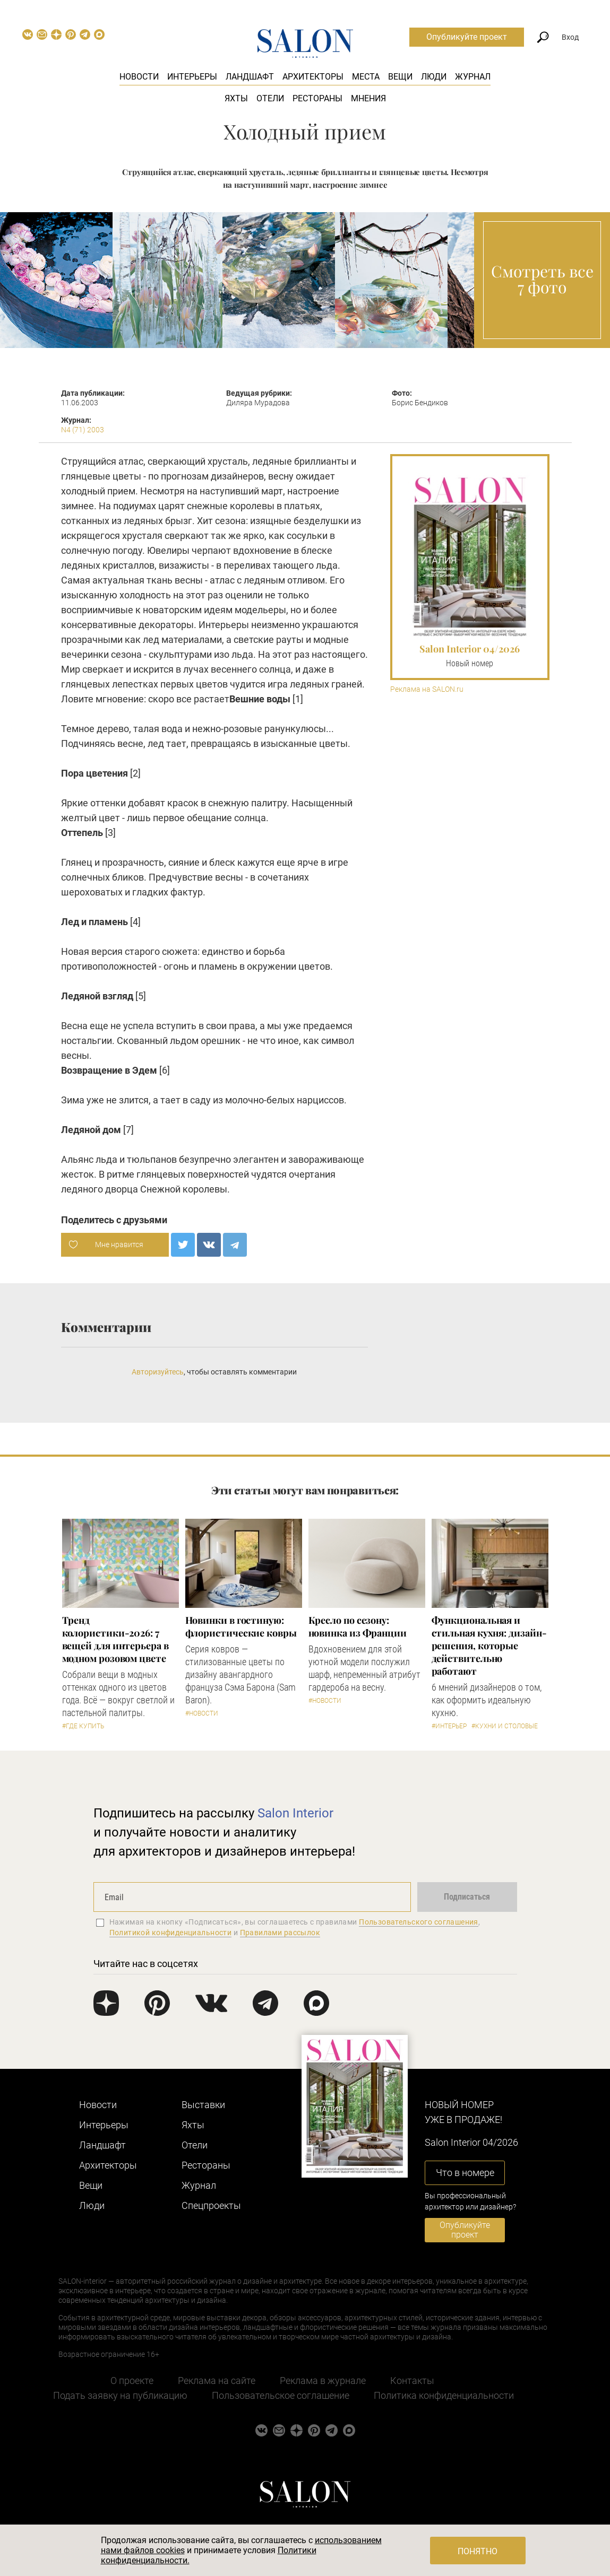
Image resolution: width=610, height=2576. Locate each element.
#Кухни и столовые (504, 1726)
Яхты (236, 98)
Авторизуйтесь (158, 1372)
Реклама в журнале (323, 2380)
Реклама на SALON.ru (426, 689)
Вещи (400, 77)
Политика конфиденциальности (444, 2395)
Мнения (368, 98)
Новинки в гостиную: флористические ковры (241, 1626)
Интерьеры (192, 77)
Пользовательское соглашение (280, 2395)
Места (366, 77)
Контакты (412, 2380)
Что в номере (465, 2172)
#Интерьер (449, 1726)
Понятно (477, 2551)
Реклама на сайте (216, 2380)
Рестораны (317, 98)
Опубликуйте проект (466, 37)
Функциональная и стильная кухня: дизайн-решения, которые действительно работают (489, 1645)
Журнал (473, 77)
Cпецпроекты (211, 2205)
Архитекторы (312, 77)
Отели (270, 98)
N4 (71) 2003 (82, 429)
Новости (139, 77)
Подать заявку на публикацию (120, 2395)
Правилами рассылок (280, 1932)
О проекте (131, 2380)
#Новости (201, 1713)
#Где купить (83, 1726)
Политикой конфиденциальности (170, 1932)
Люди (433, 77)
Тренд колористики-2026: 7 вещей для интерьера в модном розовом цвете (115, 1639)
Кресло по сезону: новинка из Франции (357, 1626)
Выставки (203, 2104)
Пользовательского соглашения (418, 1922)
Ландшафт (250, 77)
